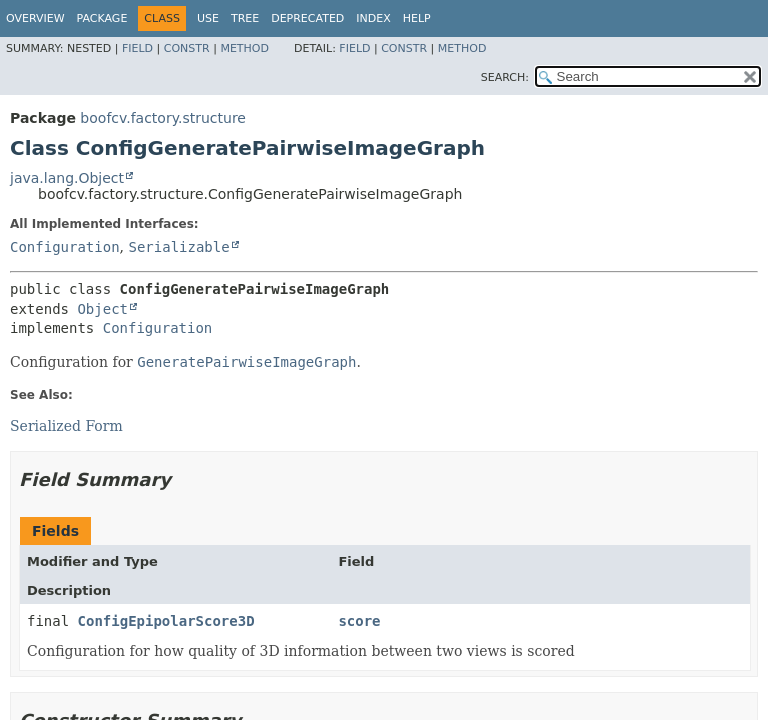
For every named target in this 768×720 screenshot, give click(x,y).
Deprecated (307, 18)
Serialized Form (66, 426)
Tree (245, 18)
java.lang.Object (67, 178)
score (359, 621)
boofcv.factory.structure (163, 118)
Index (373, 18)
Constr (187, 48)
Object (102, 309)
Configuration (65, 247)
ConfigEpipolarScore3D (166, 621)
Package (102, 18)
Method (244, 48)
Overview (35, 18)
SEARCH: (505, 77)
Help (417, 18)
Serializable (178, 247)
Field (137, 48)
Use (208, 18)
